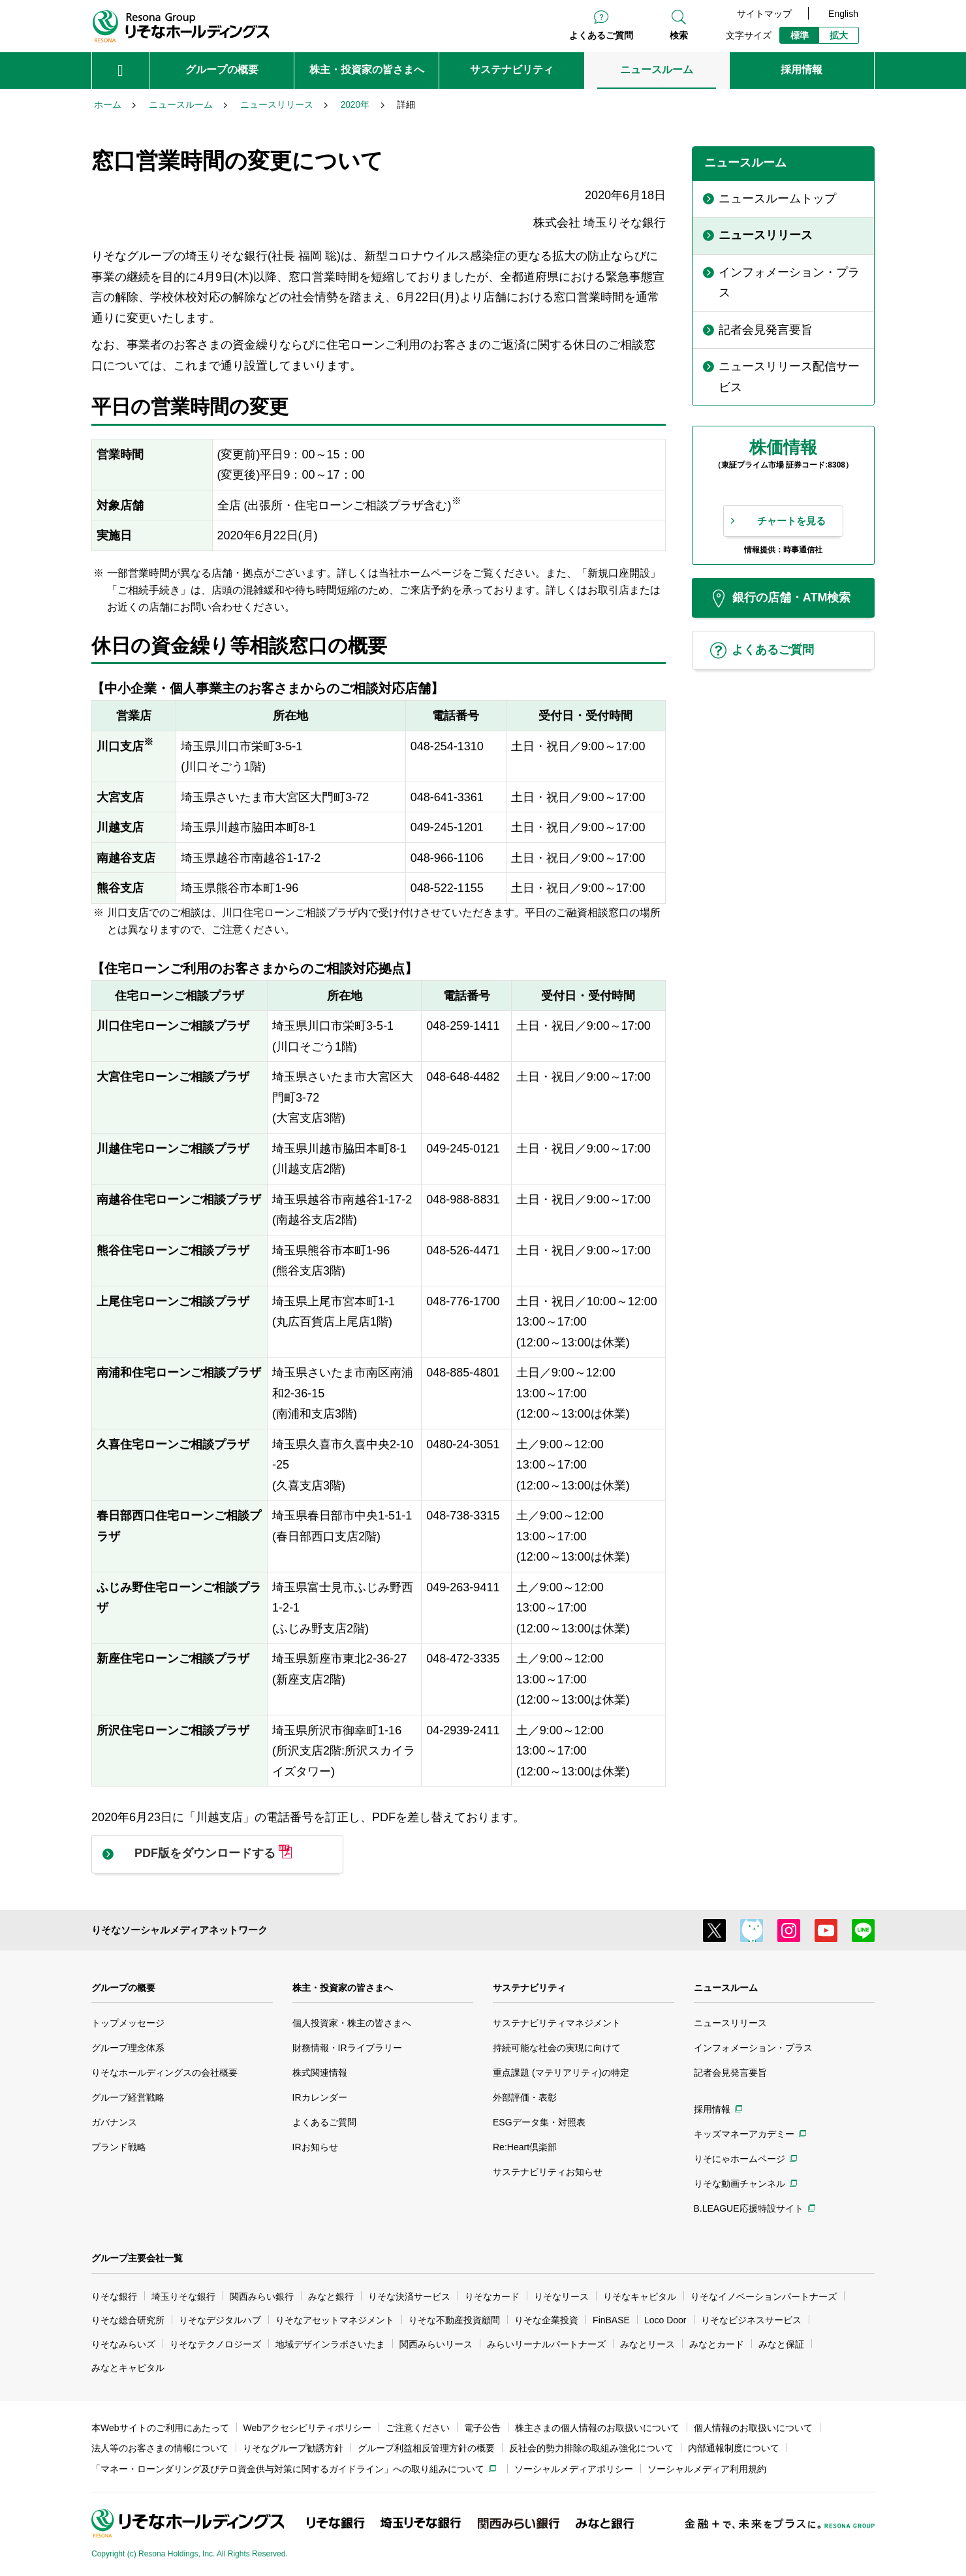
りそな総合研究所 (127, 2320)
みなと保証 (781, 2344)
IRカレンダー (319, 2097)
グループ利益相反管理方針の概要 (426, 2448)
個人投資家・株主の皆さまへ (351, 2023)
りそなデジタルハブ (220, 2320)
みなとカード (716, 2344)
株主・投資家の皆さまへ (342, 1987)
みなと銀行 (331, 2296)
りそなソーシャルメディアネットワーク (179, 1929)
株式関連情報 (319, 2072)
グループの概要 (123, 1987)
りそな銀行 (114, 2296)
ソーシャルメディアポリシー (573, 2469)
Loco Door (665, 2320)
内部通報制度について (733, 2448)
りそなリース (561, 2296)
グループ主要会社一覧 (137, 2258)
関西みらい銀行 (262, 2296)
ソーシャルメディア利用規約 (706, 2469)
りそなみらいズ (123, 2344)
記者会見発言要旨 (730, 2072)
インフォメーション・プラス (753, 2048)
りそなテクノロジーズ (215, 2344)
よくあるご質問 (601, 35)
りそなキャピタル (639, 2296)
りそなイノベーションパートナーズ (764, 2296)
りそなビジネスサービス (751, 2320)
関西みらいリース (436, 2344)
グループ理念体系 (127, 2048)
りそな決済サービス (409, 2296)
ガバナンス (114, 2122)
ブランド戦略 (118, 2147)
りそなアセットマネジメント (334, 2320)
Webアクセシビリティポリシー (307, 2428)
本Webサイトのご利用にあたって (160, 2428)
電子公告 (482, 2428)
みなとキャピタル (127, 2367)
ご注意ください (418, 2428)
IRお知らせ (315, 2147)
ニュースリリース (730, 2023)
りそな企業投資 (546, 2320)
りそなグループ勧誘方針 (293, 2448)
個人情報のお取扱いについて (753, 2428)
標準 (799, 35)
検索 (679, 35)
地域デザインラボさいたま (330, 2344)
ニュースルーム (726, 1987)
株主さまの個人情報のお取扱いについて (597, 2428)
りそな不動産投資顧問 (454, 2320)
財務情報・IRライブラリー (347, 2048)
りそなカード (492, 2296)
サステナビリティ (529, 1987)
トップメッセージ (127, 2023)
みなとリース (647, 2344)
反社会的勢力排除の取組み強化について (591, 2448)
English (843, 13)
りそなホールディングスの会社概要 (164, 2072)
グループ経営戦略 (127, 2097)
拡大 (839, 35)
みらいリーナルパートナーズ (546, 2344)
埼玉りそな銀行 (183, 2296)
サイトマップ (764, 13)
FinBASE (611, 2320)
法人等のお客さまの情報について (159, 2448)
